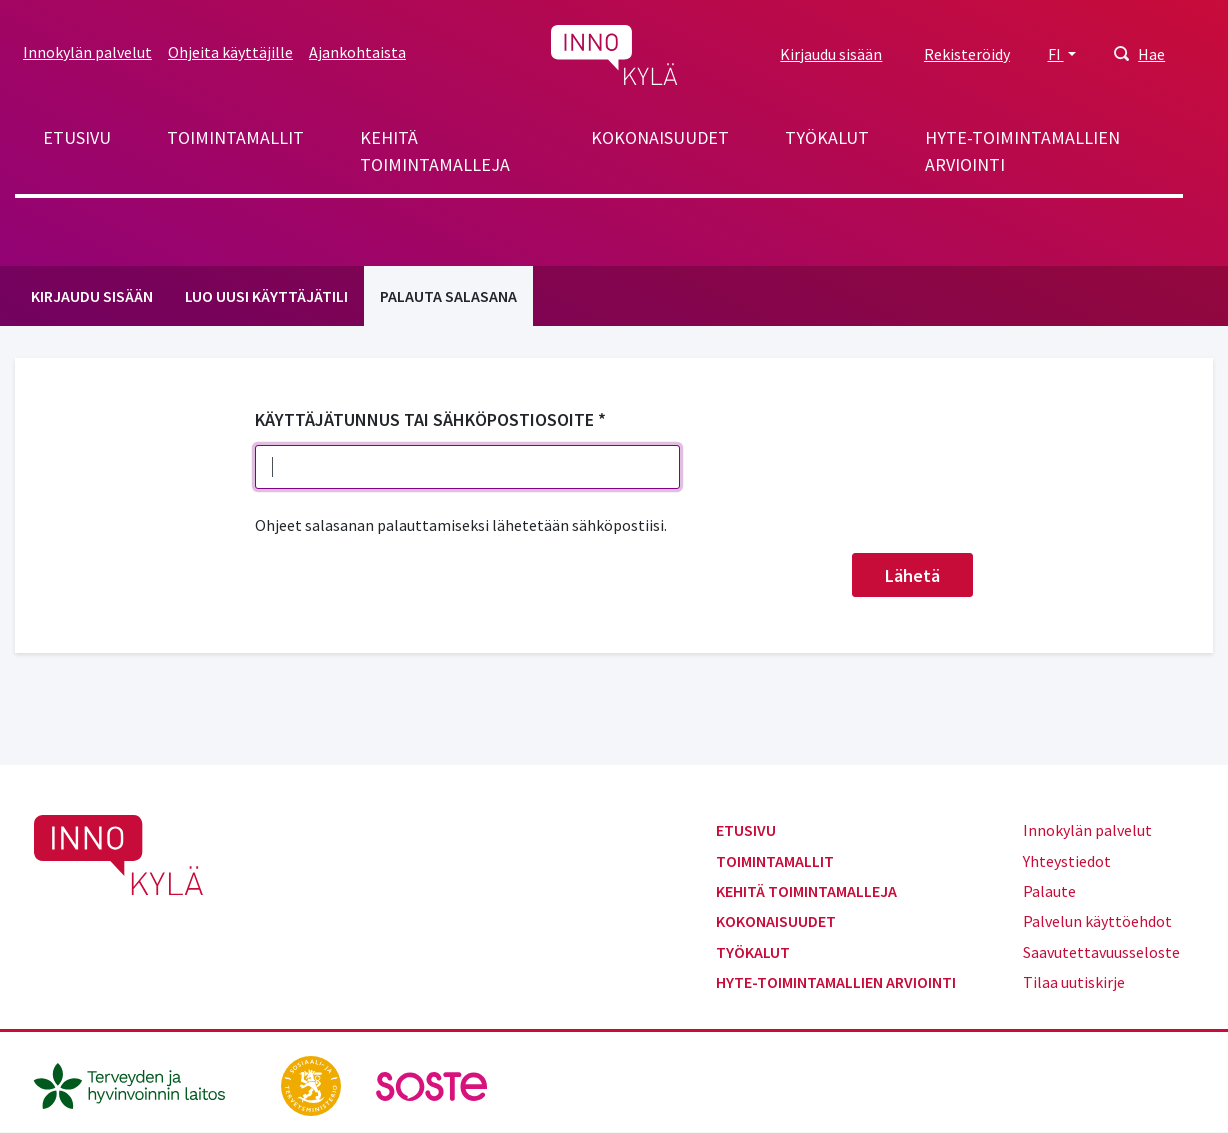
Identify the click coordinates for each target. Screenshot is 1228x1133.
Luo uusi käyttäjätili (266, 296)
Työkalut (827, 137)
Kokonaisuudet (660, 137)
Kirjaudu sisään (831, 54)
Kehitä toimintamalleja (435, 151)
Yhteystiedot (1067, 861)
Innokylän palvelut (87, 52)
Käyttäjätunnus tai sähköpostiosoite (424, 419)
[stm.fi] (312, 1084)
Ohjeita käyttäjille (230, 52)
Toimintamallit (235, 137)
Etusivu (77, 137)
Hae (1151, 54)
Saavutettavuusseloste (1101, 952)
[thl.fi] (140, 1084)
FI (1056, 54)
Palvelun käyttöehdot (1097, 921)
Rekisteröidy (967, 54)
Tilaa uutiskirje (1074, 982)
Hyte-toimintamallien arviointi (1022, 151)
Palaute (1049, 891)
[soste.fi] (432, 1084)
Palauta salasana (448, 296)
